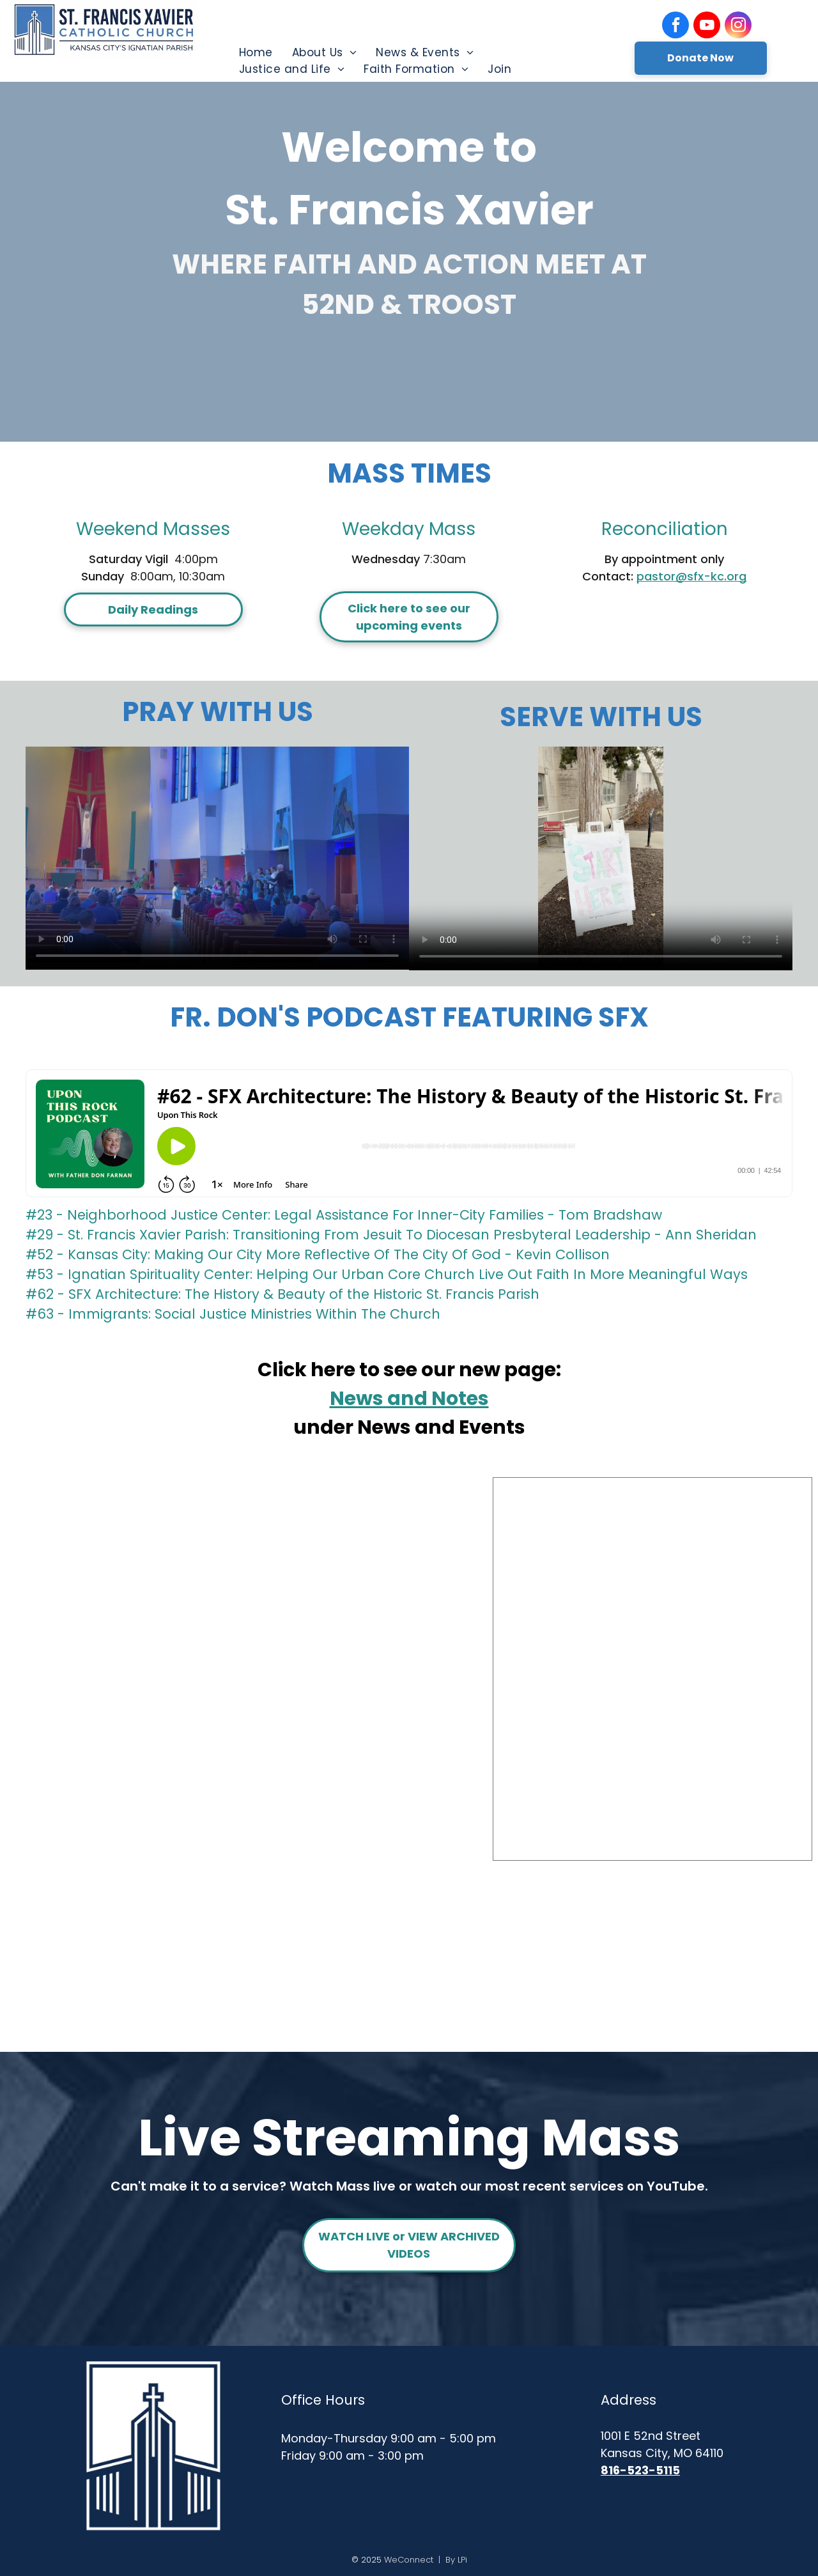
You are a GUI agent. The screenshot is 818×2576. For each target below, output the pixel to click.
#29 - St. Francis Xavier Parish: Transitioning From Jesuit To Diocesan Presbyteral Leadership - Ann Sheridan (391, 1234)
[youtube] (706, 27)
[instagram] (738, 27)
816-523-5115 (640, 2470)
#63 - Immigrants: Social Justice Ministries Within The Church (233, 1314)
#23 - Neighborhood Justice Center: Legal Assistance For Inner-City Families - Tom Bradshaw (344, 1215)
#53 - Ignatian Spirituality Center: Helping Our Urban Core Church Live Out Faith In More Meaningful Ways (387, 1274)
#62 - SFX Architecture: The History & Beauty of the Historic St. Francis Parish (282, 1294)
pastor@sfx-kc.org (691, 576)
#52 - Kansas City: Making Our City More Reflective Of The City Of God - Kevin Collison (318, 1254)
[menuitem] (255, 52)
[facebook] (675, 27)
